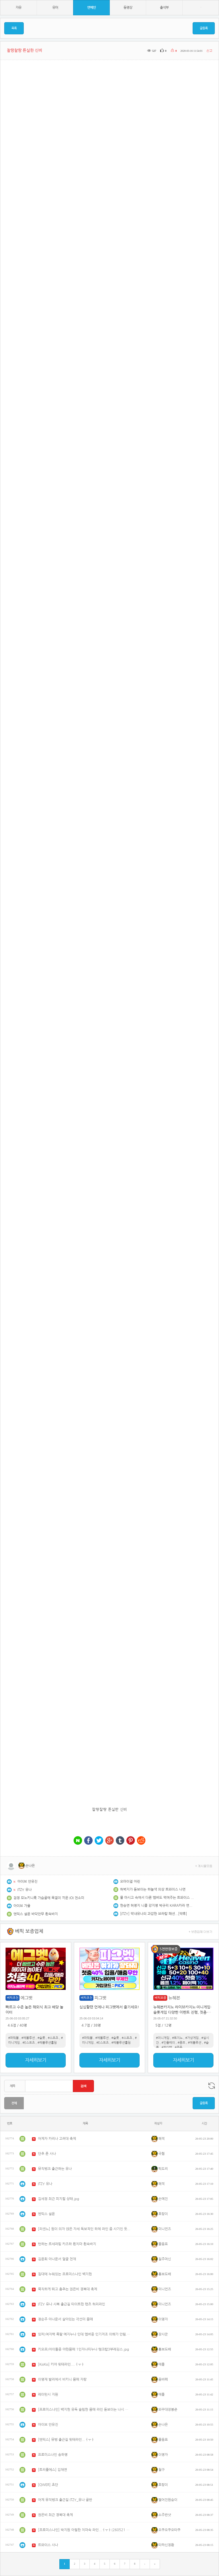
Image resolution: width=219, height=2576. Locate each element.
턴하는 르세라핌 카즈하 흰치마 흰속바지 (67, 2244)
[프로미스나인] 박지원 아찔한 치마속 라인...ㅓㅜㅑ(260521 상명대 (84, 2530)
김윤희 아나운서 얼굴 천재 (57, 2259)
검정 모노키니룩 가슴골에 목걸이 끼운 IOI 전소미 (48, 1898)
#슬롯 (41, 2038)
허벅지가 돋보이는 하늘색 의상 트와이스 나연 (152, 1889)
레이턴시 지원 (48, 2394)
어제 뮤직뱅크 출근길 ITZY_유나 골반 (65, 2500)
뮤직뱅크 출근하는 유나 (55, 2168)
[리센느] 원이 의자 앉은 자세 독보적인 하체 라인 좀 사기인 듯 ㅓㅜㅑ (84, 2229)
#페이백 (166, 2047)
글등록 (204, 28)
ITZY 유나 (24, 1889)
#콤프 (181, 2042)
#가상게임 (192, 2038)
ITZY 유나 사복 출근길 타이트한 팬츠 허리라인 (71, 2304)
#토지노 (177, 2038)
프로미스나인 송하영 (53, 2454)
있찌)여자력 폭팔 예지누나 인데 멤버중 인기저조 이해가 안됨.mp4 (84, 2334)
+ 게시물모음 (203, 1865)
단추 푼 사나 (47, 2153)
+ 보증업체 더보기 (200, 1931)
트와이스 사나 (48, 2545)
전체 (14, 2103)
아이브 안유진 (27, 1881)
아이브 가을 (21, 1906)
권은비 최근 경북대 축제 (55, 2515)
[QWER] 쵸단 (48, 2484)
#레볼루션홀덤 (47, 2042)
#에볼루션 (28, 2038)
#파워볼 (13, 2038)
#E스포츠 (28, 2042)
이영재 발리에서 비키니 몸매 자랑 (62, 2379)
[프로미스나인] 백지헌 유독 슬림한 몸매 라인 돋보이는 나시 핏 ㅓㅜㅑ (84, 2409)
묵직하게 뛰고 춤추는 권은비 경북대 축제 (67, 2289)
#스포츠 (53, 2038)
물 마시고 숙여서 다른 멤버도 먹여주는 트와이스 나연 (157, 1897)
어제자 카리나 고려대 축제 (57, 2138)
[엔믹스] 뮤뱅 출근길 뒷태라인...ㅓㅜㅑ (66, 2439)
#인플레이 (168, 2042)
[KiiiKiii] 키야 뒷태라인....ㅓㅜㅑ (61, 2364)
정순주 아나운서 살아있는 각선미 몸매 (65, 2319)
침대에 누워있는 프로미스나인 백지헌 (65, 2274)
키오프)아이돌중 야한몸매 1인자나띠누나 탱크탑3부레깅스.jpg (83, 2349)
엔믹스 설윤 (46, 2214)
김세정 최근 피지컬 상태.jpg (58, 2199)
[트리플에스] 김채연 (52, 2469)
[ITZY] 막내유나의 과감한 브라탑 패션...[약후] (153, 1913)
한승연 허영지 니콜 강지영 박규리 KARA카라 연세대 (157, 1905)
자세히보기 (35, 2060)
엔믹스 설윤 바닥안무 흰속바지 (35, 1914)
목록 (14, 28)
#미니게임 (162, 2038)
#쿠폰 (178, 2047)
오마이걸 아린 (130, 1881)
